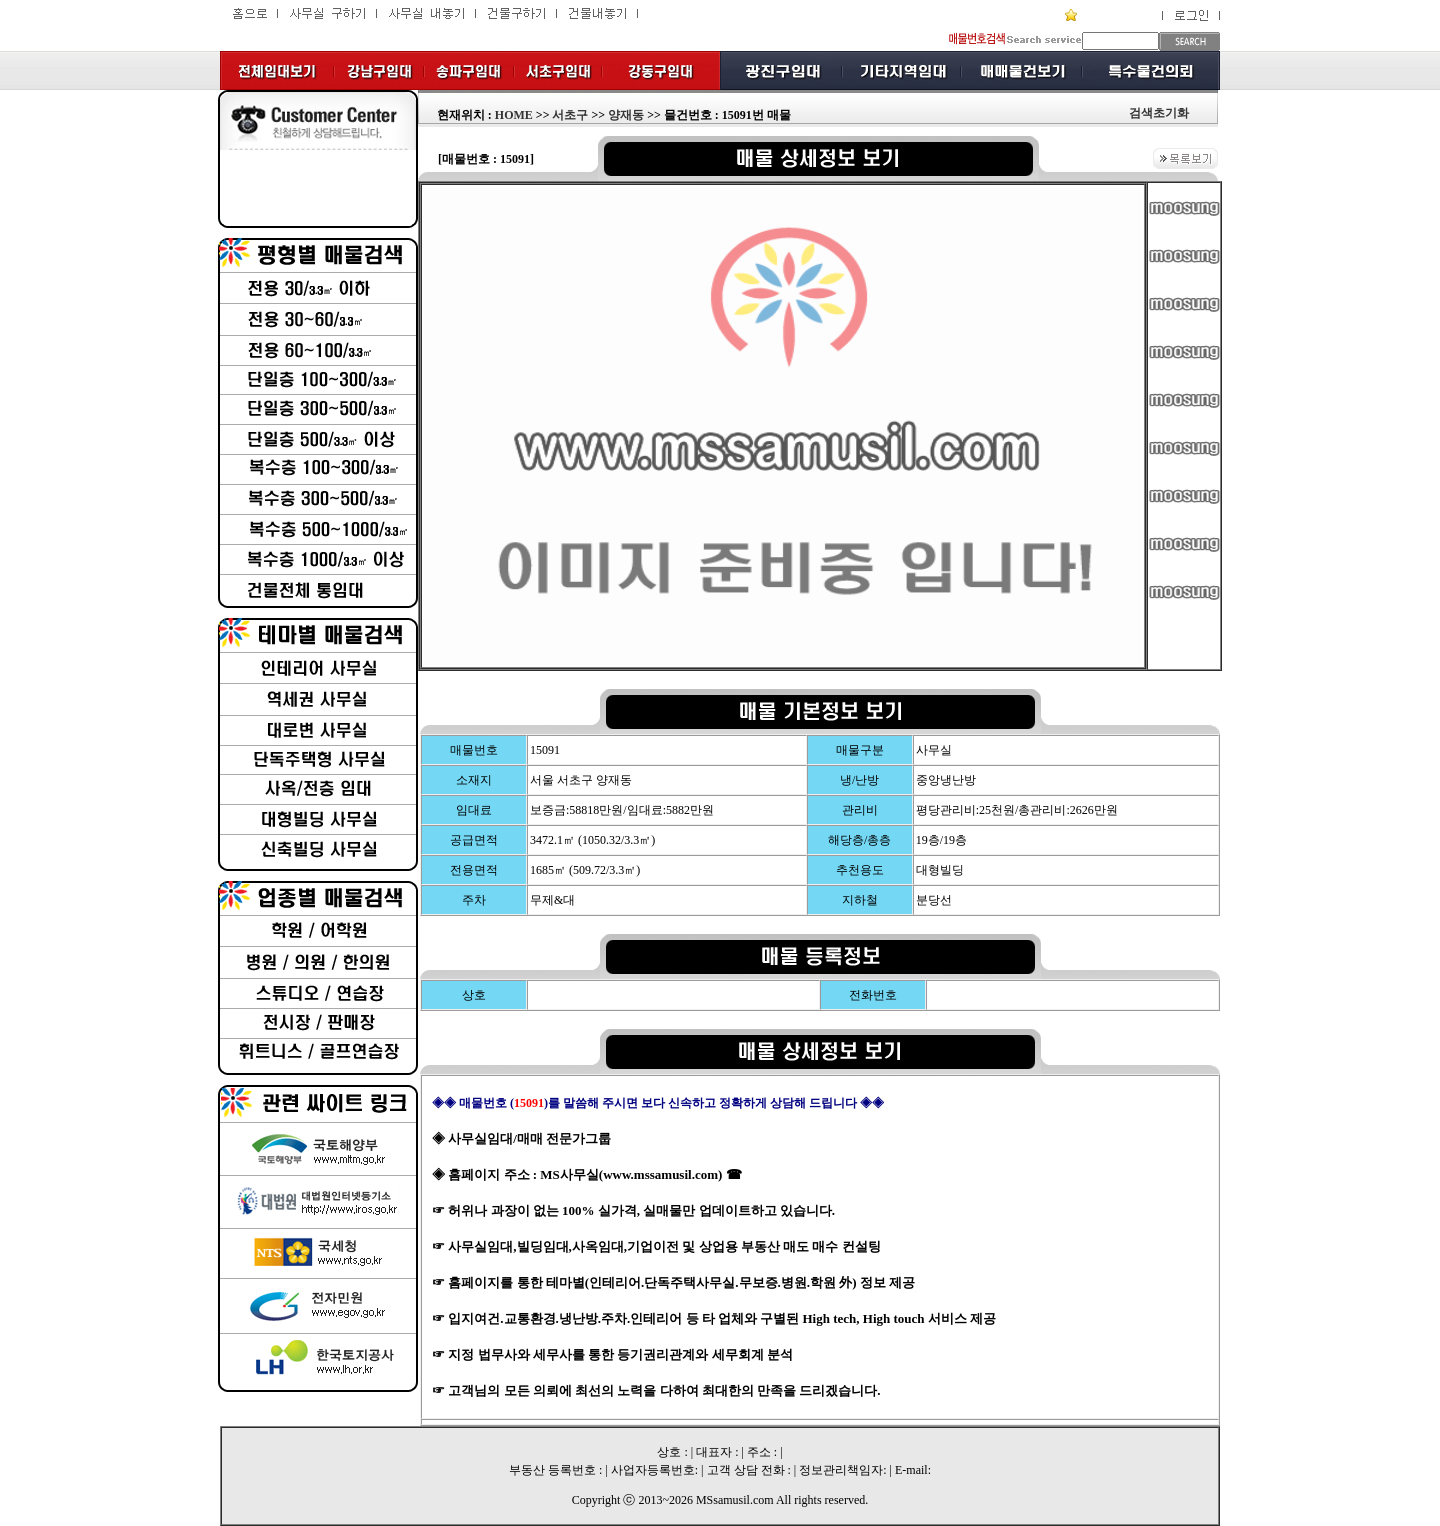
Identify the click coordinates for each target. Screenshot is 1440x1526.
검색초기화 (1159, 113)
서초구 (570, 115)
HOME (514, 115)
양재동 (626, 115)
